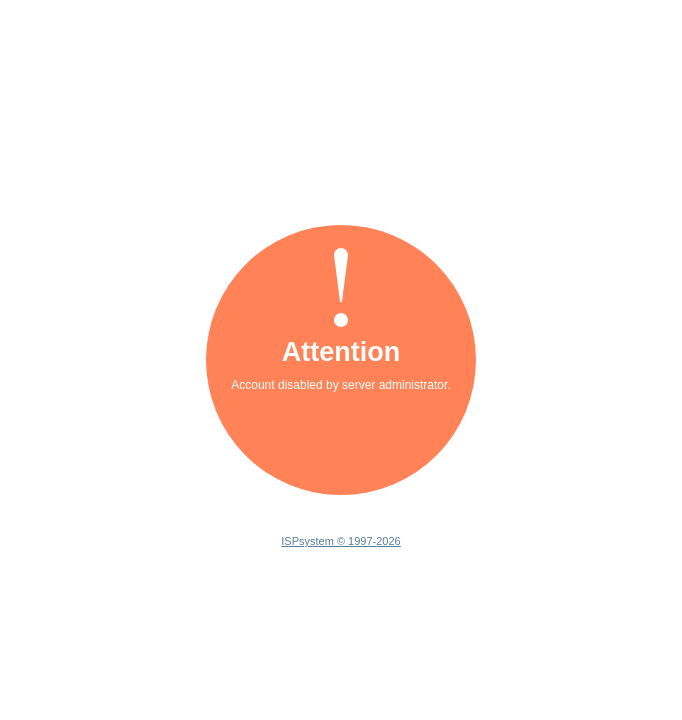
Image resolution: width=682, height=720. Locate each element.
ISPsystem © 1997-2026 (340, 541)
